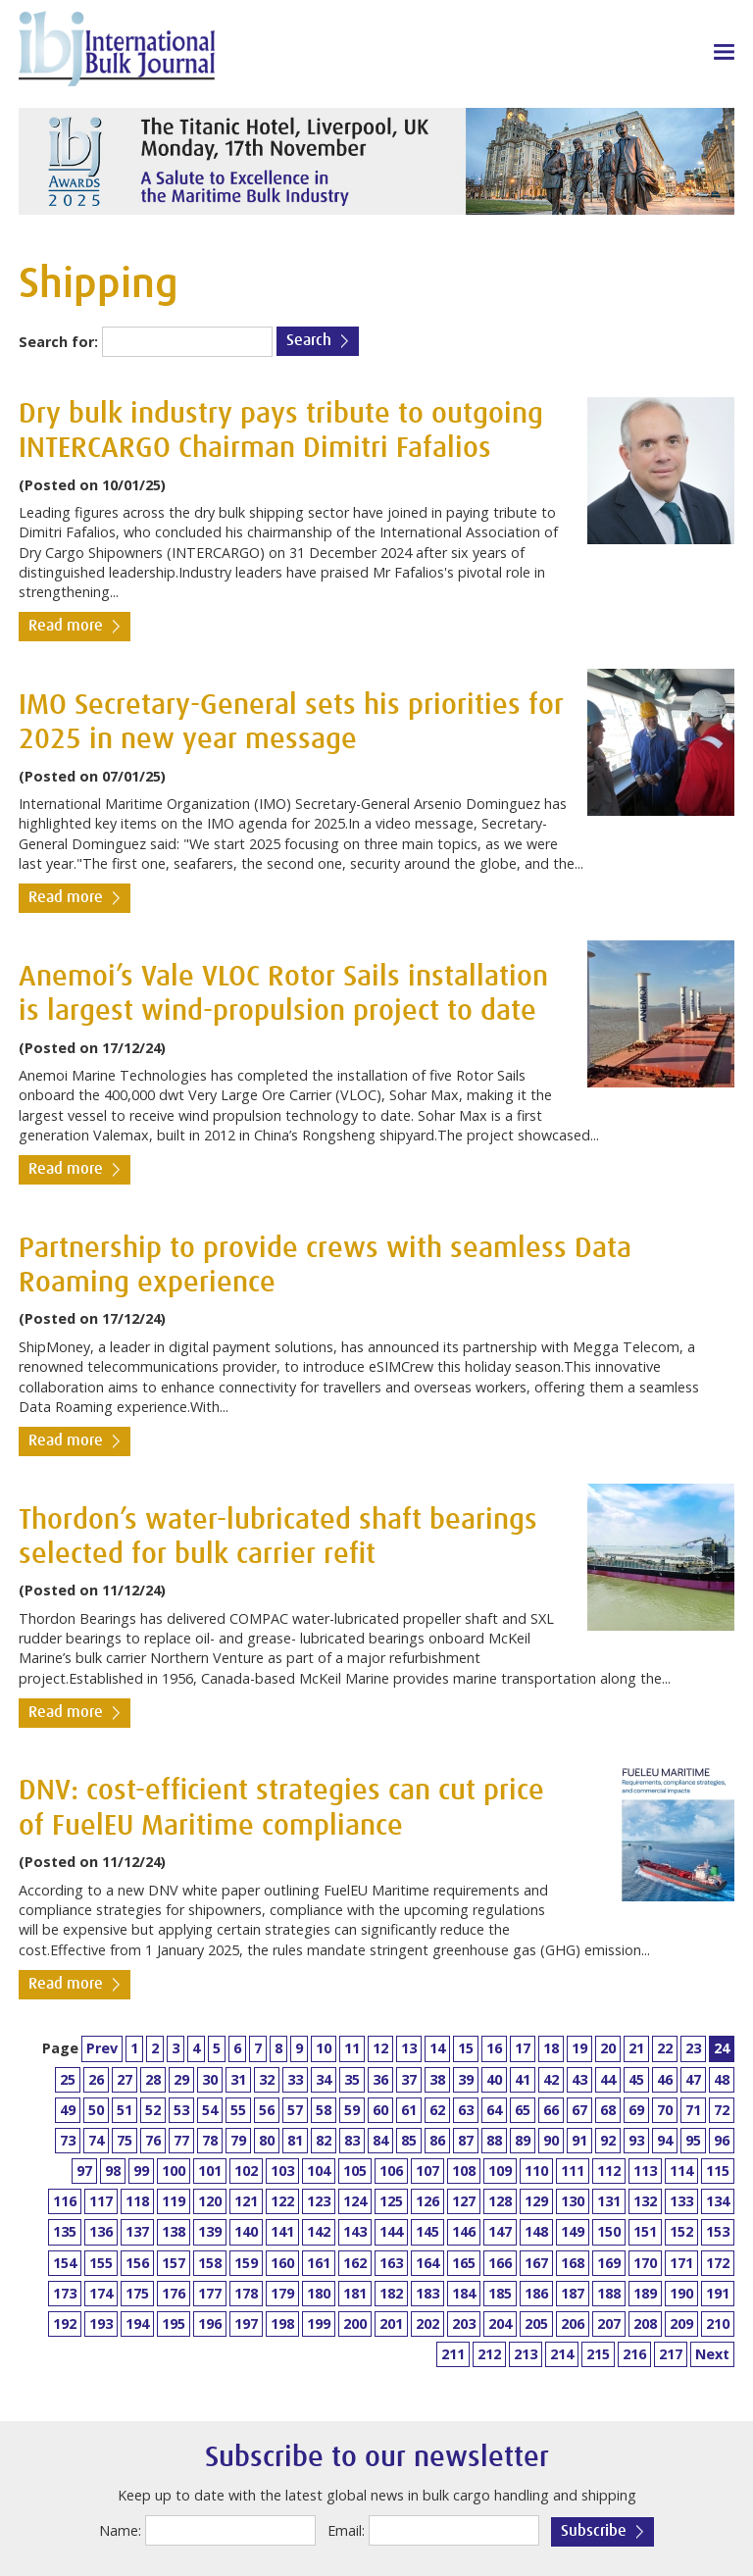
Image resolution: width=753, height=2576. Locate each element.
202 (427, 2323)
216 (634, 2354)
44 (608, 2079)
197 (246, 2323)
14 (437, 2048)
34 (323, 2079)
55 (238, 2109)
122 (282, 2201)
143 (355, 2231)
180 (318, 2293)
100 (173, 2170)
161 (318, 2262)
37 (409, 2079)
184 (464, 2293)
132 (645, 2201)
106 (391, 2170)
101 (210, 2170)
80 (267, 2140)
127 (464, 2201)
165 (464, 2262)
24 (721, 2048)
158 (210, 2262)
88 (494, 2140)
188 (609, 2293)
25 (67, 2079)
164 (427, 2262)
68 (608, 2109)
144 (391, 2231)
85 (409, 2140)
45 (636, 2079)
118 (137, 2201)
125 (391, 2201)
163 (391, 2262)
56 (267, 2109)
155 (101, 2262)
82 (323, 2140)
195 (173, 2323)
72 (721, 2109)
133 (681, 2201)
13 (409, 2048)
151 (645, 2231)
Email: (346, 2530)
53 (181, 2109)
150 (609, 2231)
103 (282, 2170)
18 (551, 2048)
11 (352, 2048)
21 (636, 2048)
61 (409, 2109)
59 (352, 2109)
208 (645, 2323)
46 (665, 2079)
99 (141, 2170)
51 (124, 2109)
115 (717, 2170)
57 (295, 2109)
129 (536, 2201)
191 (717, 2293)
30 (210, 2079)
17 (522, 2048)
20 (608, 2048)
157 (173, 2262)
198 (282, 2323)
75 (124, 2140)
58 (323, 2109)
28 (153, 2079)
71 (693, 2109)
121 (246, 2201)
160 (282, 2262)
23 (693, 2048)
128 (500, 2201)
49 (67, 2109)
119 (173, 2201)
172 (717, 2262)
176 (173, 2293)
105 (355, 2170)
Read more (65, 626)
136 (101, 2231)
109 (500, 2170)
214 (562, 2354)
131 (609, 2201)
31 (238, 2079)
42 (551, 2079)
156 (137, 2262)
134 (717, 2201)
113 (645, 2170)
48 (721, 2079)
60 (380, 2109)
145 (427, 2231)
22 (665, 2048)
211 (453, 2354)
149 (572, 2231)
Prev (102, 2048)
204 (500, 2323)
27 (124, 2079)
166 (500, 2262)
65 (522, 2109)
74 (96, 2140)
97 (84, 2170)
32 (267, 2079)
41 (522, 2079)
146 (464, 2231)
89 (522, 2140)
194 (137, 2323)
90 (551, 2140)
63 (466, 2109)
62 (437, 2109)
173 (64, 2293)
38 (437, 2079)
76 (153, 2140)
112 (609, 2170)
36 (380, 2079)
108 (464, 2170)
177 (210, 2293)
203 (464, 2323)
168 (572, 2262)
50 (96, 2109)
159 (246, 2262)
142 (318, 2231)
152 (681, 2231)
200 (355, 2323)
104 (318, 2170)
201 (391, 2323)
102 (246, 2170)
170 (645, 2262)
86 (437, 2140)
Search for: (58, 341)
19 (579, 2048)
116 (64, 2201)
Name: (120, 2530)
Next (712, 2354)
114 (681, 2170)
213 (525, 2354)
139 (210, 2231)
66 (551, 2109)
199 (318, 2323)
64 (494, 2109)
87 (466, 2140)
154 (64, 2262)
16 (494, 2048)
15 (466, 2048)
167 (536, 2262)
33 (295, 2079)
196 (210, 2323)
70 (665, 2109)
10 (323, 2048)
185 (500, 2293)
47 (693, 2079)
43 (579, 2079)
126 (427, 2201)
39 (466, 2079)
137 (137, 2231)
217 (670, 2354)
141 (282, 2231)
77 (181, 2140)
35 (352, 2079)
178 (246, 2293)
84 (380, 2140)
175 (137, 2293)
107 (427, 2170)
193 (101, 2323)
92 (608, 2140)
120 (210, 2201)
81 (295, 2140)
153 (717, 2231)
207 (609, 2323)
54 (210, 2109)
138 (173, 2231)
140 (246, 2231)
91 (579, 2140)
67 (579, 2109)
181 (355, 2293)
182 (391, 2293)
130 (572, 2201)
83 (352, 2140)
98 (113, 2170)
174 (101, 2293)
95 (693, 2140)
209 (681, 2323)
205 (536, 2323)
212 (489, 2354)
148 (536, 2231)
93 (636, 2140)
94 (665, 2140)
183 (427, 2293)
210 (717, 2323)
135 (64, 2231)
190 (681, 2293)
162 (355, 2262)
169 (609, 2262)
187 (572, 2293)
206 (572, 2323)
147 (500, 2231)
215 (598, 2354)
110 (536, 2170)
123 (318, 2201)
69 (636, 2109)
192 (64, 2323)
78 (210, 2140)
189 (645, 2293)
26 (96, 2079)
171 (681, 2262)
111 (572, 2170)
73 (67, 2140)
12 (380, 2048)
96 (721, 2140)
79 (238, 2140)
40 (494, 2079)
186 (536, 2293)
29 (181, 2079)
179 (282, 2293)
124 (355, 2201)
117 (101, 2201)
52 (153, 2109)
